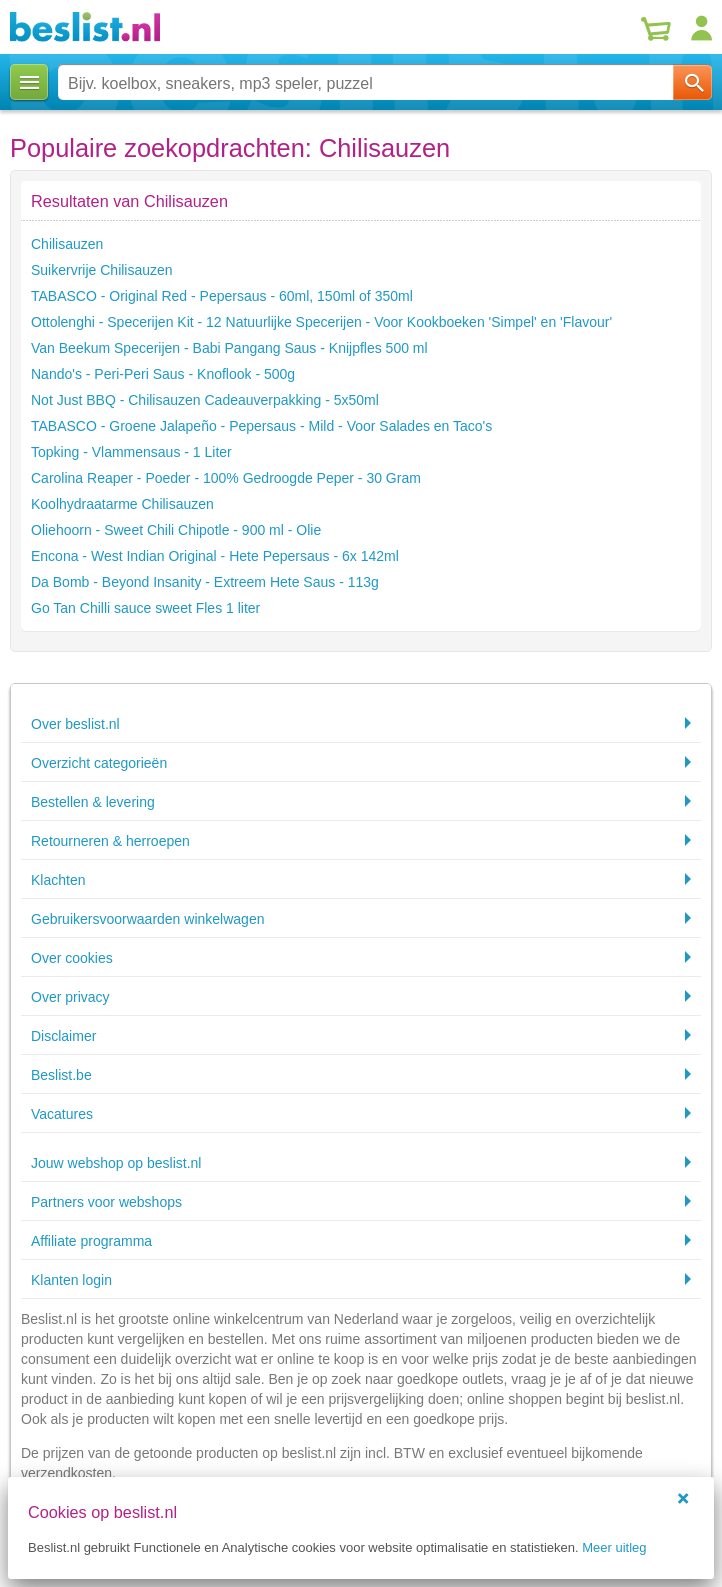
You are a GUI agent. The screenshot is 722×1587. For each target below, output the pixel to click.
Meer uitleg (614, 1547)
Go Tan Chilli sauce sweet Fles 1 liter (145, 608)
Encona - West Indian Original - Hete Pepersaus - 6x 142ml (215, 556)
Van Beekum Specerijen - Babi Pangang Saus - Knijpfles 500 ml (229, 348)
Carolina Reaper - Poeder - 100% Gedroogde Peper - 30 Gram (226, 478)
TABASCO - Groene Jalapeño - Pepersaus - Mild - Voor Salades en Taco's (261, 426)
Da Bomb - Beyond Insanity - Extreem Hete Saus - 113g (205, 582)
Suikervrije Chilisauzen (102, 270)
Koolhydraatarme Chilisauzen (122, 504)
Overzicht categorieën (99, 763)
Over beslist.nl (75, 724)
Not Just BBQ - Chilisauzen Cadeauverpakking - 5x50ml (205, 400)
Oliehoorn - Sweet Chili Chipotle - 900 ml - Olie (176, 530)
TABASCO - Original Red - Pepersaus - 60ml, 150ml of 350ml (222, 296)
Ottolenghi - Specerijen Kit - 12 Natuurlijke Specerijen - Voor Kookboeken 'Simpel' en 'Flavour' (321, 322)
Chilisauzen (67, 244)
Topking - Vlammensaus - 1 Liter (131, 452)
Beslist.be (61, 1075)
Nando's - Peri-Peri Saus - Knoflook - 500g (163, 374)
